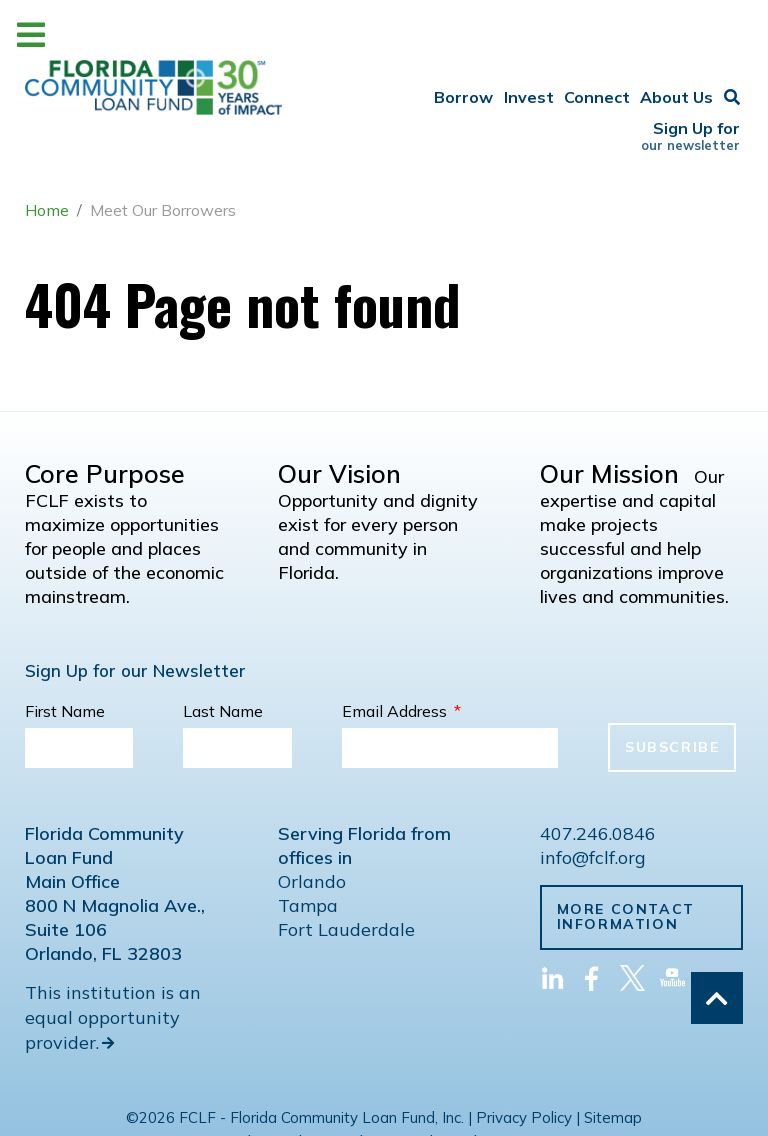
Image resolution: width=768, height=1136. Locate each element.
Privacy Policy (524, 1049)
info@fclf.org (593, 789)
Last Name (223, 643)
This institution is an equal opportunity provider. (113, 949)
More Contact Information (626, 848)
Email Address (401, 643)
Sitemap (613, 1049)
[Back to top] (717, 998)
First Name (65, 643)
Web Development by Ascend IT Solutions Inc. (384, 1073)
